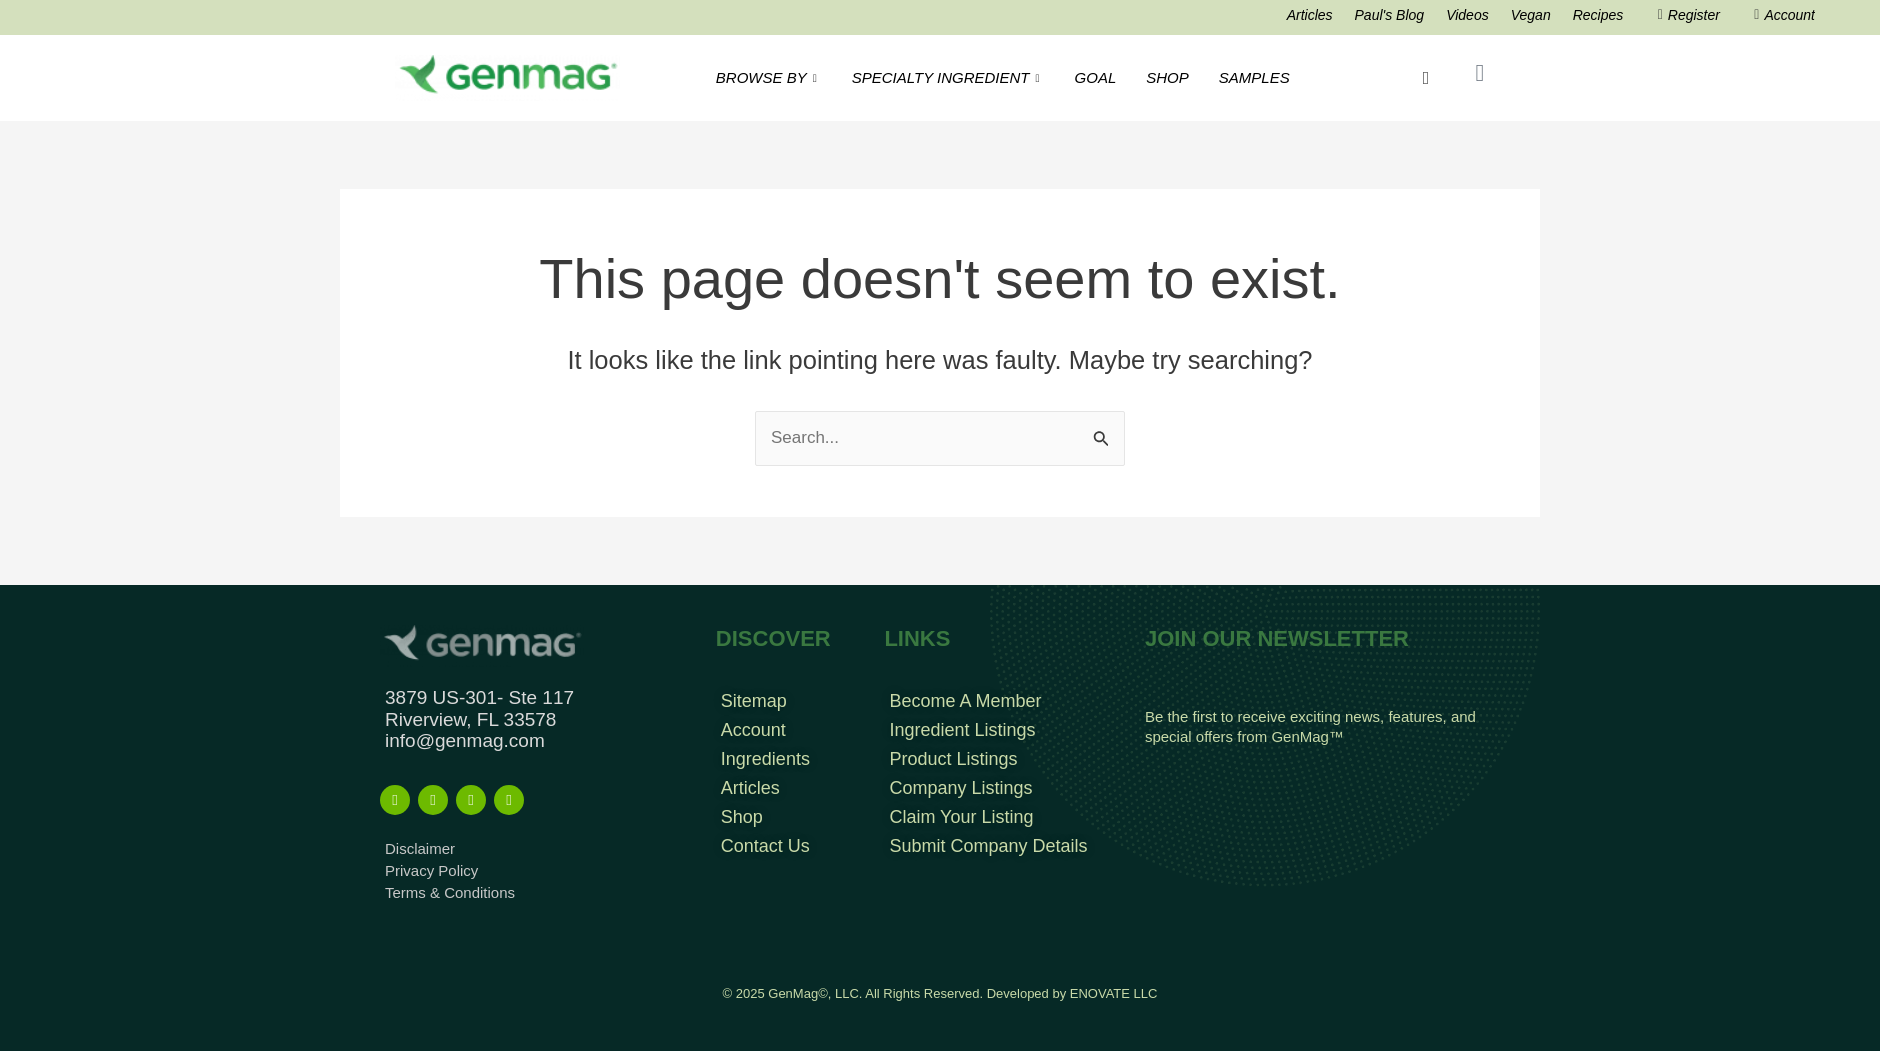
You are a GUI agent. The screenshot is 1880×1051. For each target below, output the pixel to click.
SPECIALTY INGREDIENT (948, 77)
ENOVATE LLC (1114, 993)
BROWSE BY (769, 77)
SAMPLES (1254, 77)
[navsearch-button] (1426, 78)
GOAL (1096, 77)
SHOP (1167, 77)
